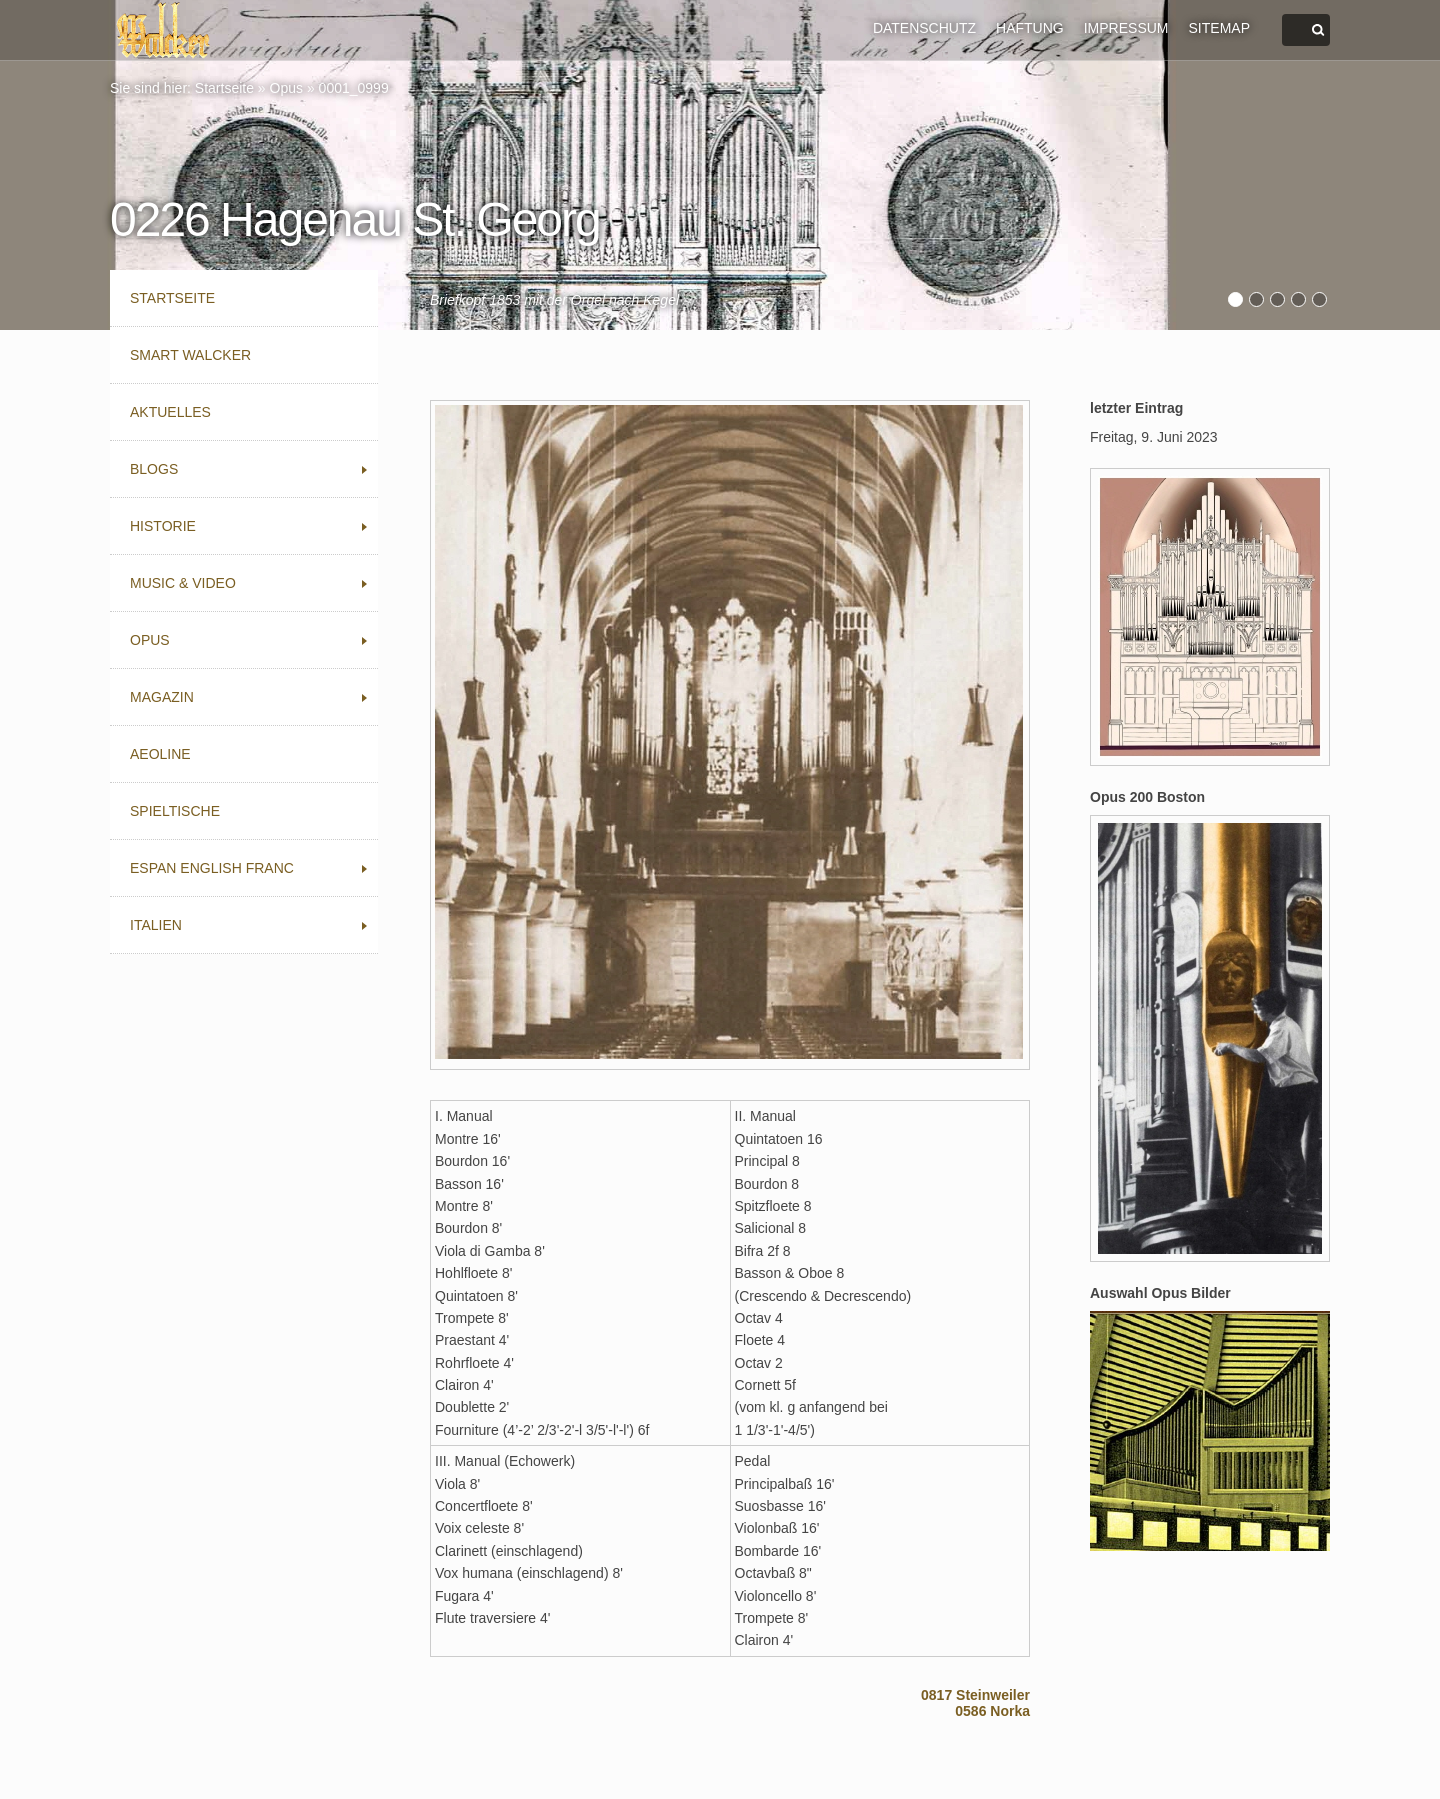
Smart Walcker (190, 355)
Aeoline (160, 754)
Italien (156, 925)
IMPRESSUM (1126, 28)
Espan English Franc (212, 868)
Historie (163, 526)
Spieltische (175, 811)
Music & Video (183, 583)
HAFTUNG (1030, 28)
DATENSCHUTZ (924, 28)
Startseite (224, 88)
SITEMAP (1219, 28)
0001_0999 (354, 88)
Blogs (154, 469)
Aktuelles (170, 412)
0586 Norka (992, 1711)
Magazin (162, 697)
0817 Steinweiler (975, 1695)
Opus (286, 88)
